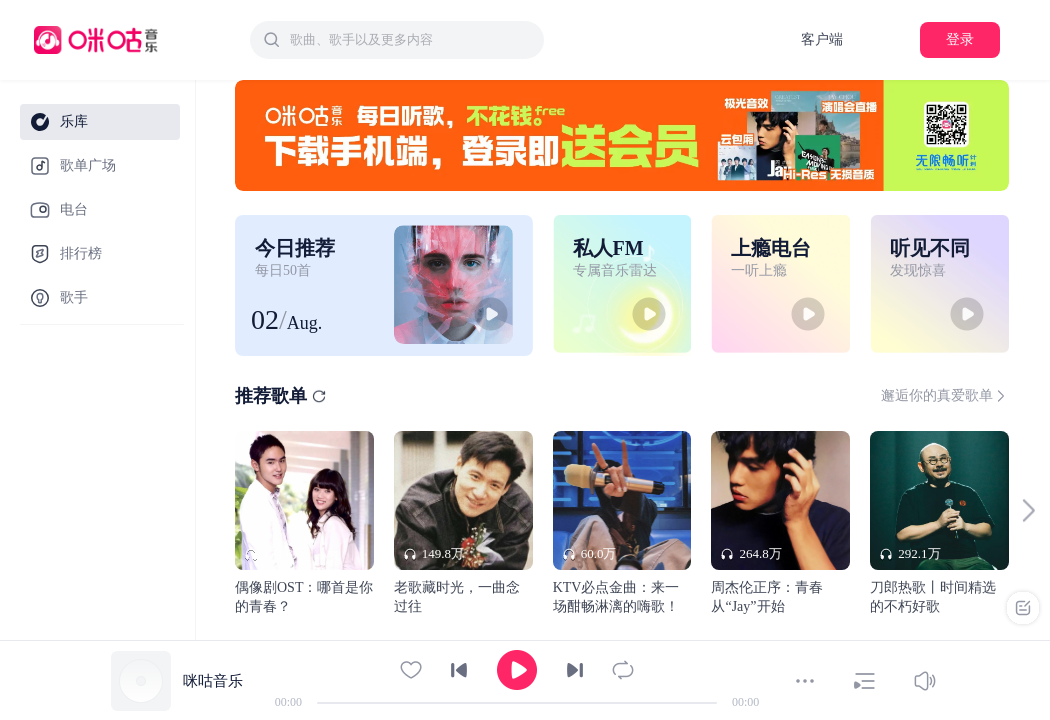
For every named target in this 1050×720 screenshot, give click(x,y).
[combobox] (397, 40)
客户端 (822, 39)
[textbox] (411, 40)
